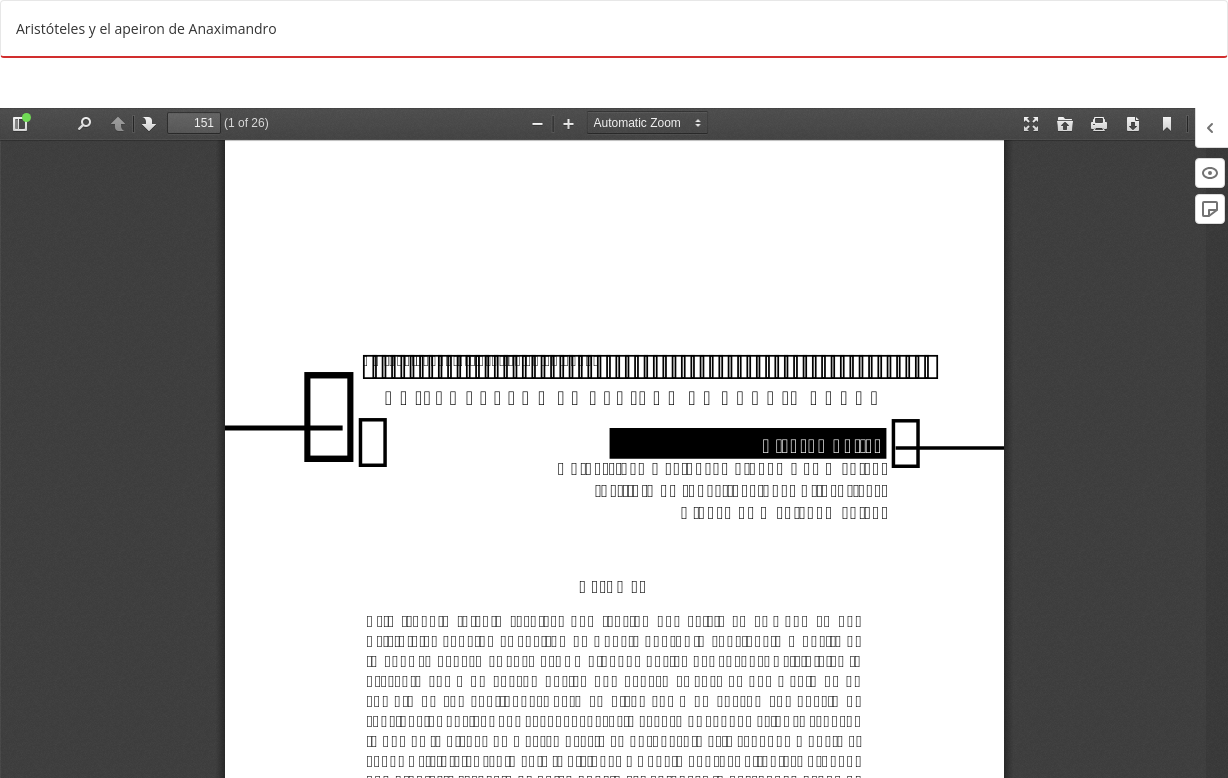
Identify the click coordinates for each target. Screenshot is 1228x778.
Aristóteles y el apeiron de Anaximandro (146, 28)
